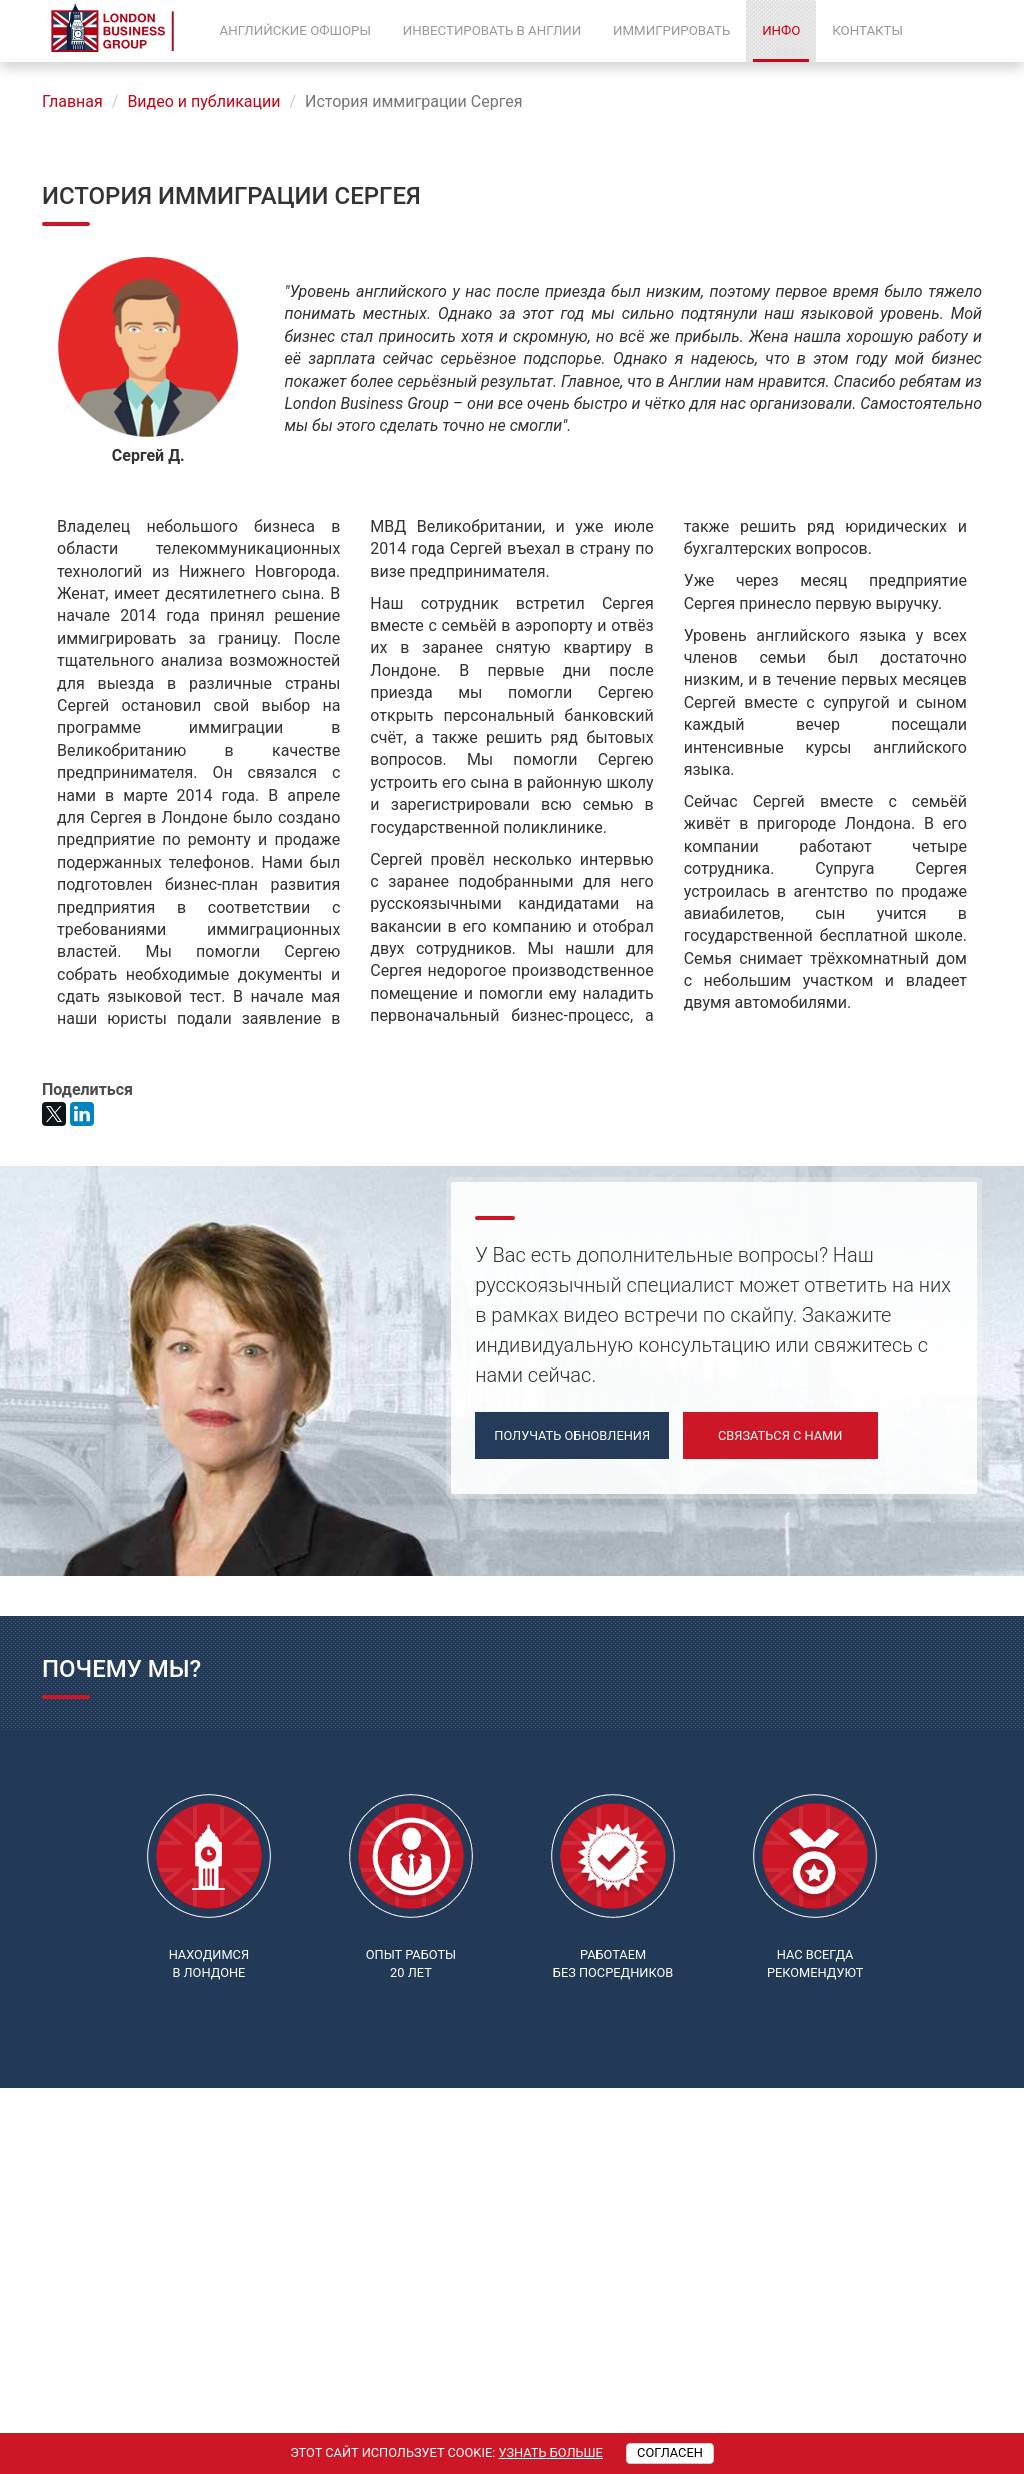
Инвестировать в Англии (492, 30)
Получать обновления (572, 1435)
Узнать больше (550, 2452)
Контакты (867, 30)
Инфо (781, 30)
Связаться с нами (780, 1435)
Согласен (670, 2452)
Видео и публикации (203, 101)
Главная (72, 101)
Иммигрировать (671, 30)
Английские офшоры (295, 30)
